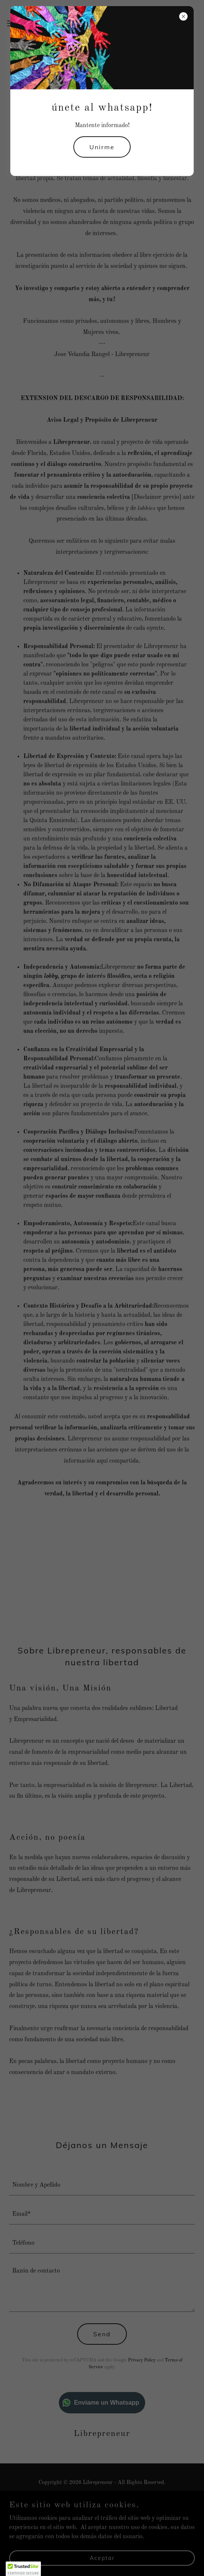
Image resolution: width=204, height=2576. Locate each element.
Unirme (102, 147)
